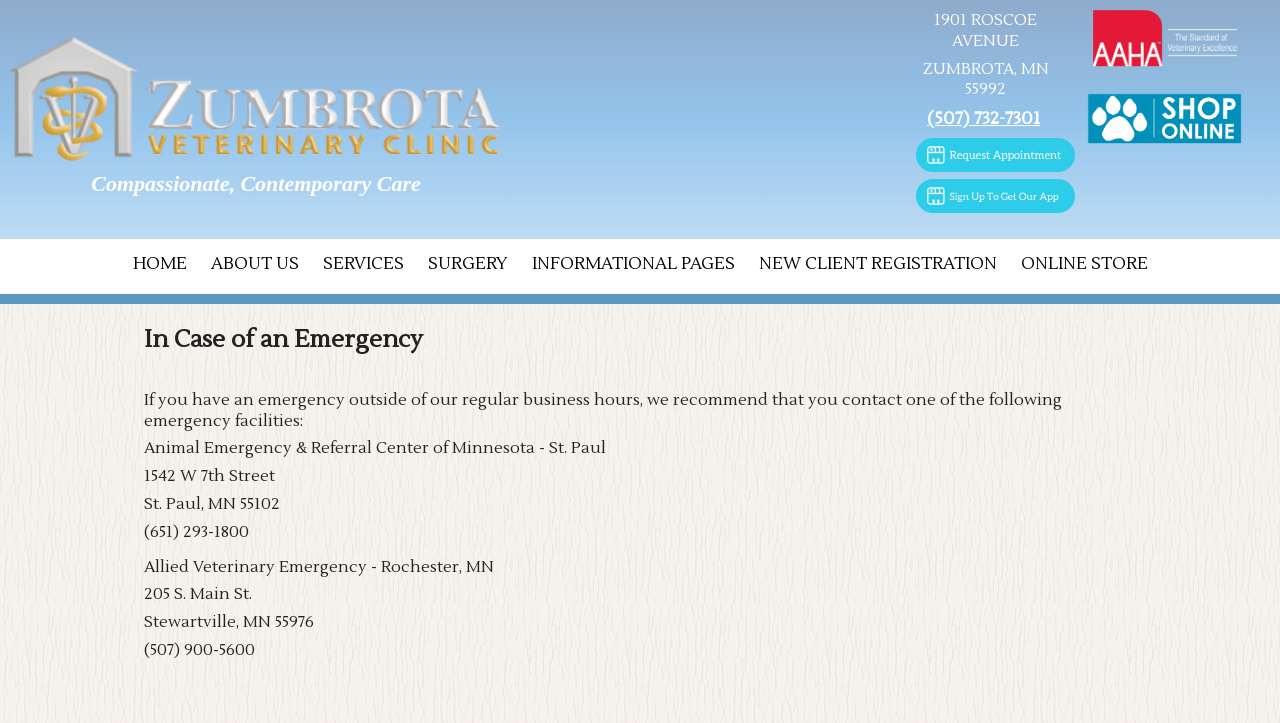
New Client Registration (878, 264)
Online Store (1084, 264)
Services (363, 264)
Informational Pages (633, 264)
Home (160, 264)
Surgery (468, 264)
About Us (255, 264)
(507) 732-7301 (983, 118)
